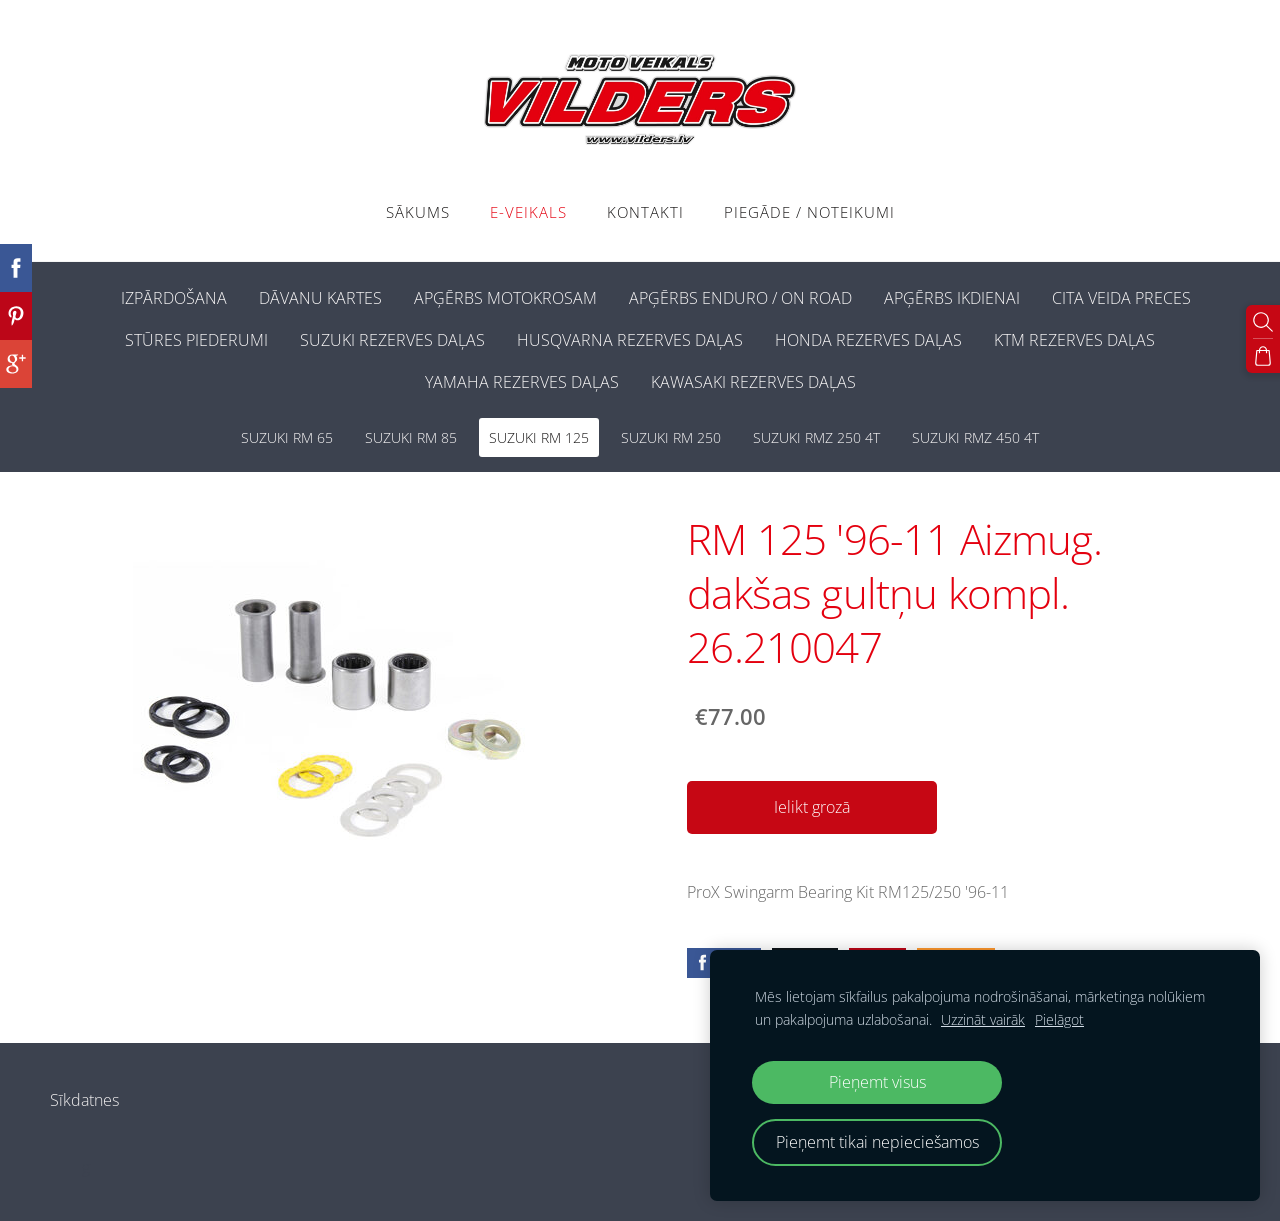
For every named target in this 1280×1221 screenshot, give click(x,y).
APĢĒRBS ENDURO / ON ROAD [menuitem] (740, 298)
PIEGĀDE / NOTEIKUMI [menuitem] (809, 212)
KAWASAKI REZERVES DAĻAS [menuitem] (753, 382)
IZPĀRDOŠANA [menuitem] (174, 298)
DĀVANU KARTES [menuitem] (320, 298)
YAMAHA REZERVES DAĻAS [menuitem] (522, 382)
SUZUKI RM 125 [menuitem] (539, 437)
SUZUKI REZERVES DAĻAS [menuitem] (392, 340)
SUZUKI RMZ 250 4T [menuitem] (816, 437)
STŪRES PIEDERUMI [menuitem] (196, 340)
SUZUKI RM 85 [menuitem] (411, 437)
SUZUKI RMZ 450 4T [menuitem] (975, 437)
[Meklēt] (1263, 322)
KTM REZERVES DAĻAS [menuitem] (1074, 340)
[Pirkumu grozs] (1263, 356)
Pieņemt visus (877, 1082)
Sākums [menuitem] (418, 212)
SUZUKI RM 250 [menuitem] (671, 437)
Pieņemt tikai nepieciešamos (877, 1142)
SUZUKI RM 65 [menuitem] (287, 437)
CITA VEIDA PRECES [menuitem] (1121, 298)
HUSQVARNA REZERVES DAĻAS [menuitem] (630, 340)
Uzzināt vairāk (983, 1019)
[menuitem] (89, 294)
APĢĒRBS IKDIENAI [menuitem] (952, 298)
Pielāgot (1059, 1019)
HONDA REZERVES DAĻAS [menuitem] (868, 340)
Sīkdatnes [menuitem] (84, 1100)
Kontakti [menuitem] (645, 212)
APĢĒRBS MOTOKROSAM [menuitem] (505, 298)
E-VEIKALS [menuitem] (528, 212)
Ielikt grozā (812, 807)
